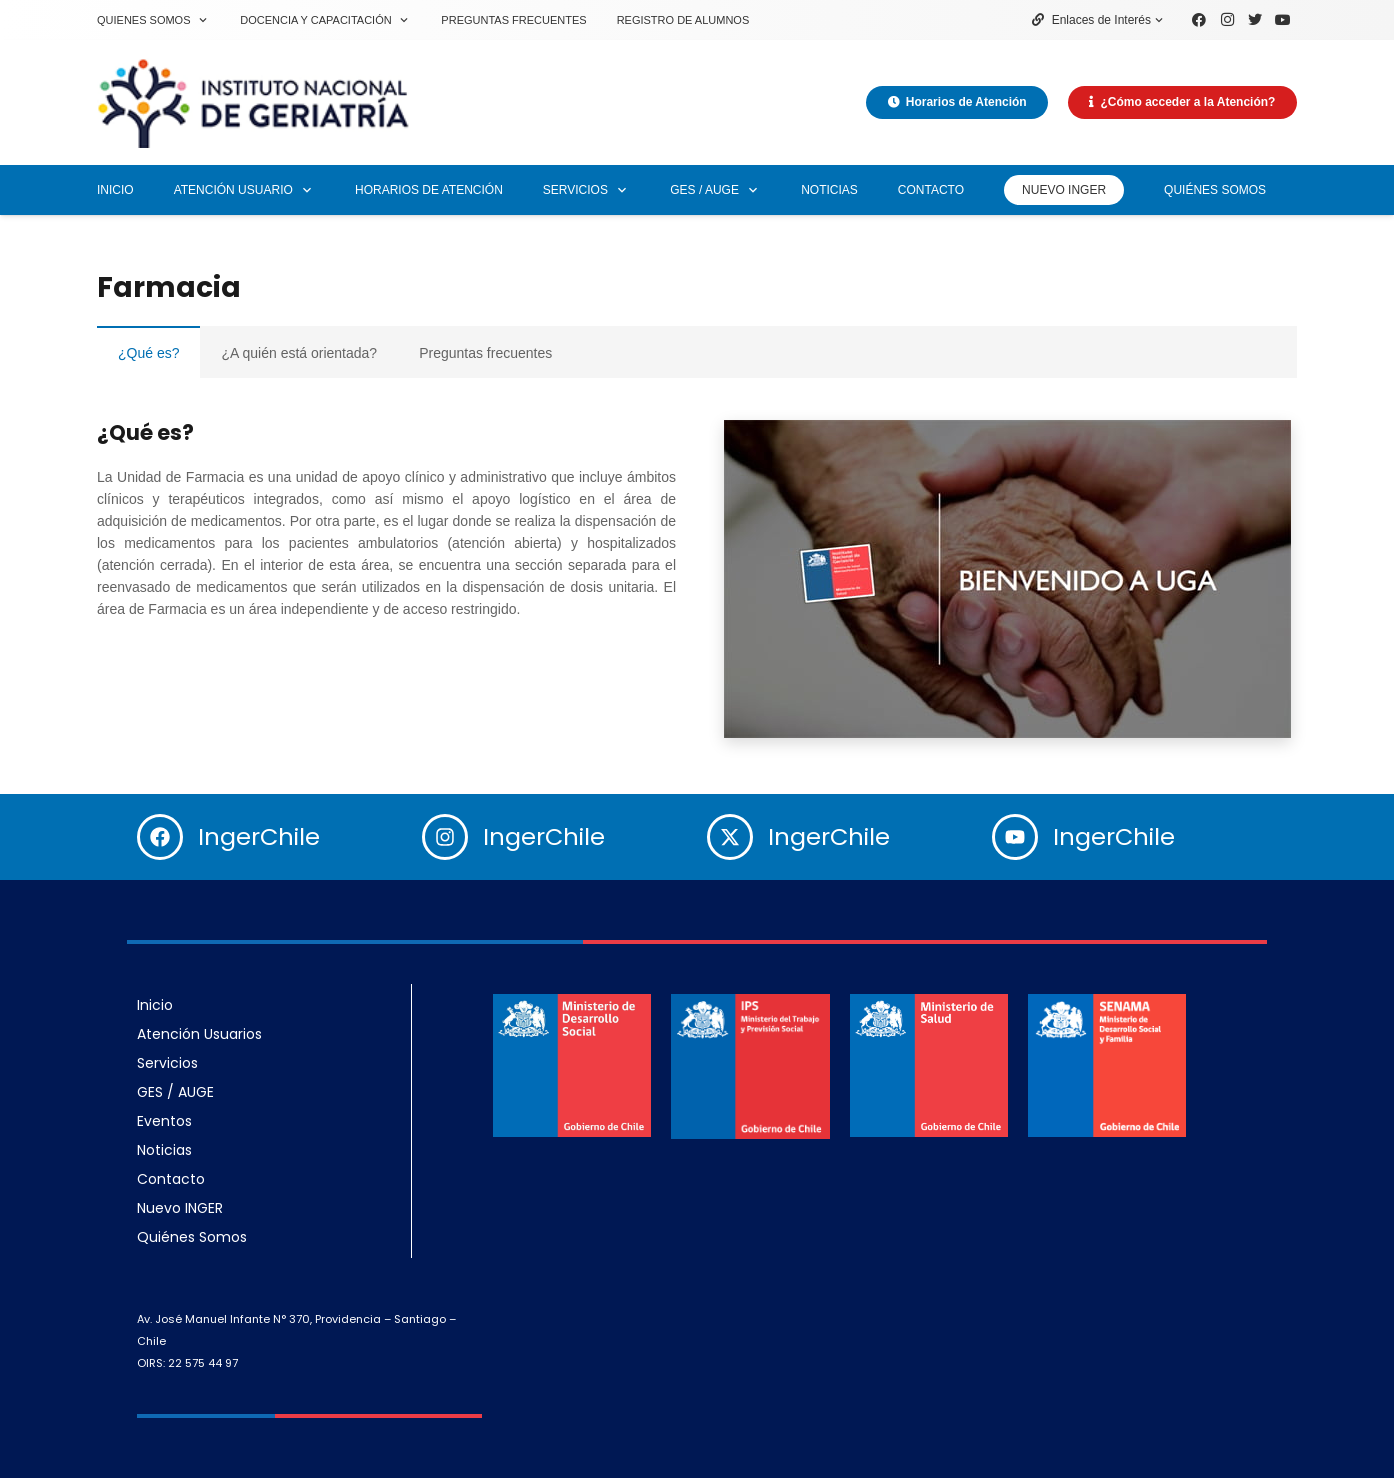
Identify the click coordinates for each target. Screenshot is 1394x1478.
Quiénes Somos (192, 1237)
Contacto (171, 1179)
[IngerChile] (160, 837)
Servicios (167, 1063)
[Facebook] (1199, 20)
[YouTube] (1283, 20)
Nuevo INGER (180, 1208)
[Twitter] (1255, 20)
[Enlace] (254, 103)
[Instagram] (1227, 20)
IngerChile (259, 836)
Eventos (164, 1121)
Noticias (164, 1150)
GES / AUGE (175, 1092)
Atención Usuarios (199, 1034)
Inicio (155, 1005)
